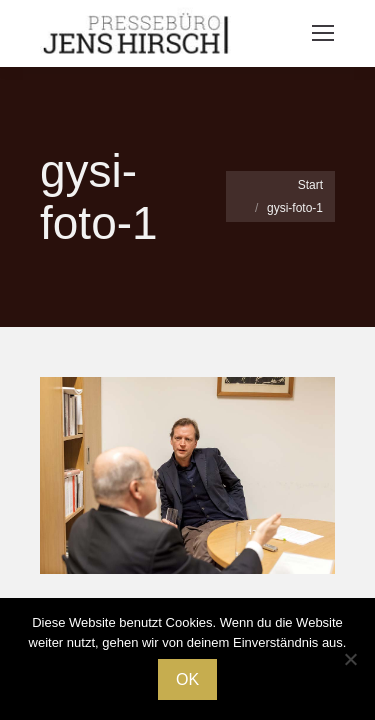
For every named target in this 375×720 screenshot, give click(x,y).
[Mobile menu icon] (323, 33)
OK (187, 679)
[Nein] (350, 659)
